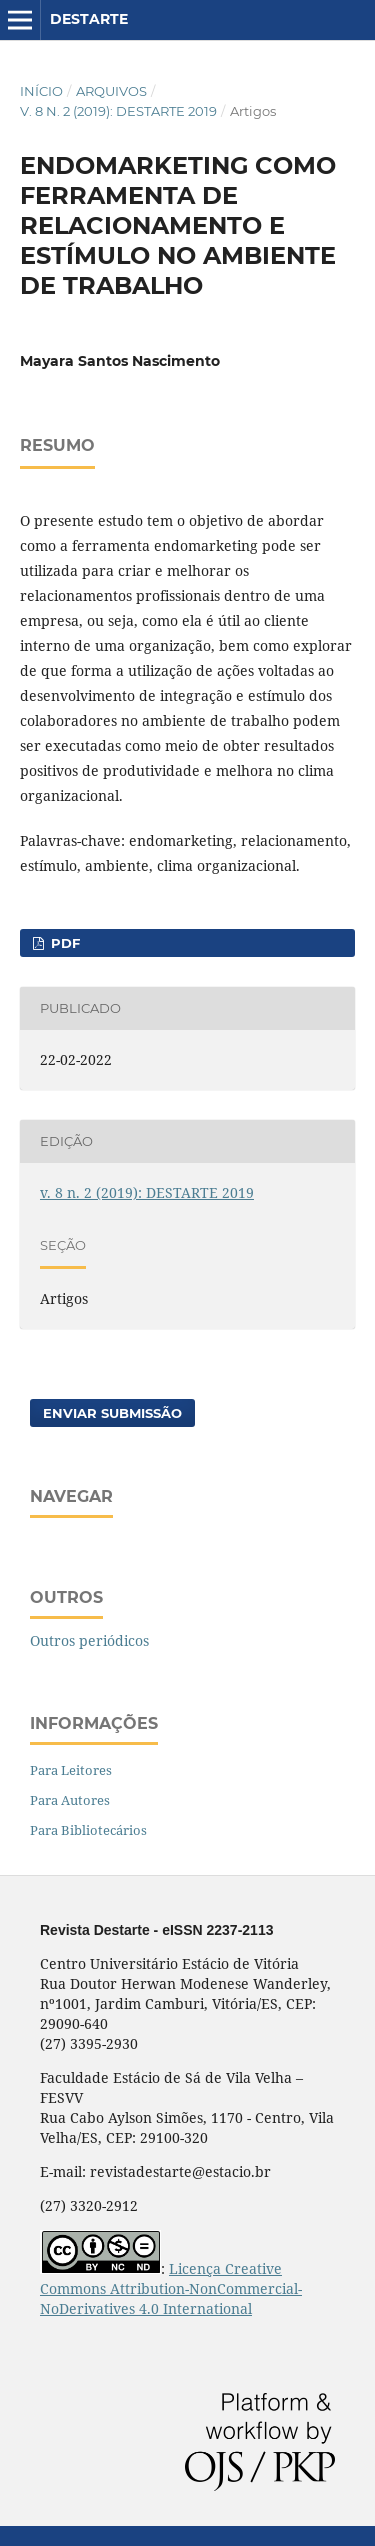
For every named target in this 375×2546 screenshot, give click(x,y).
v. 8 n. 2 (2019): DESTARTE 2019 (118, 111)
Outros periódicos (89, 1640)
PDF (63, 943)
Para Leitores (71, 1770)
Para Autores (70, 1800)
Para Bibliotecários (88, 1830)
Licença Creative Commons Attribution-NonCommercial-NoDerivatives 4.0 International (171, 2288)
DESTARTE (89, 19)
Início (41, 91)
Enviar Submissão (112, 1413)
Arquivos (111, 91)
